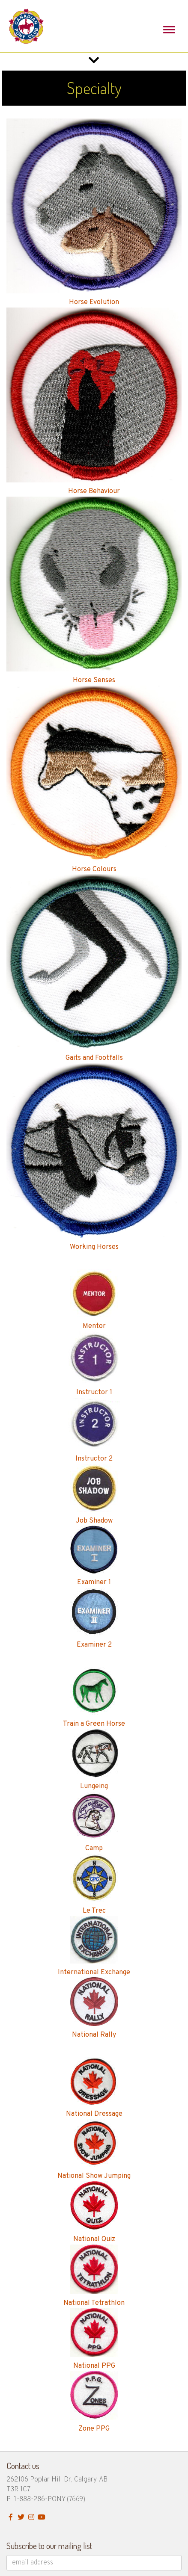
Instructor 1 (94, 1392)
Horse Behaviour (94, 491)
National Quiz (94, 2239)
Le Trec (94, 1911)
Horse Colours (94, 869)
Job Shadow (94, 1521)
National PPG (94, 2366)
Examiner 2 (94, 1645)
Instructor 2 (94, 1459)
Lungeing (94, 1786)
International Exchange (94, 1972)
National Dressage (94, 2114)
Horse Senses (94, 680)
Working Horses (94, 1247)
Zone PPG (94, 2429)
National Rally (94, 2035)
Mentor (94, 1326)
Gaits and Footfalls (94, 1058)
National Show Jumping (94, 2176)
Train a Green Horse (94, 1724)
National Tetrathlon (94, 2303)
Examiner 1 (94, 1582)
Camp (94, 1848)
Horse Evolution (94, 302)
